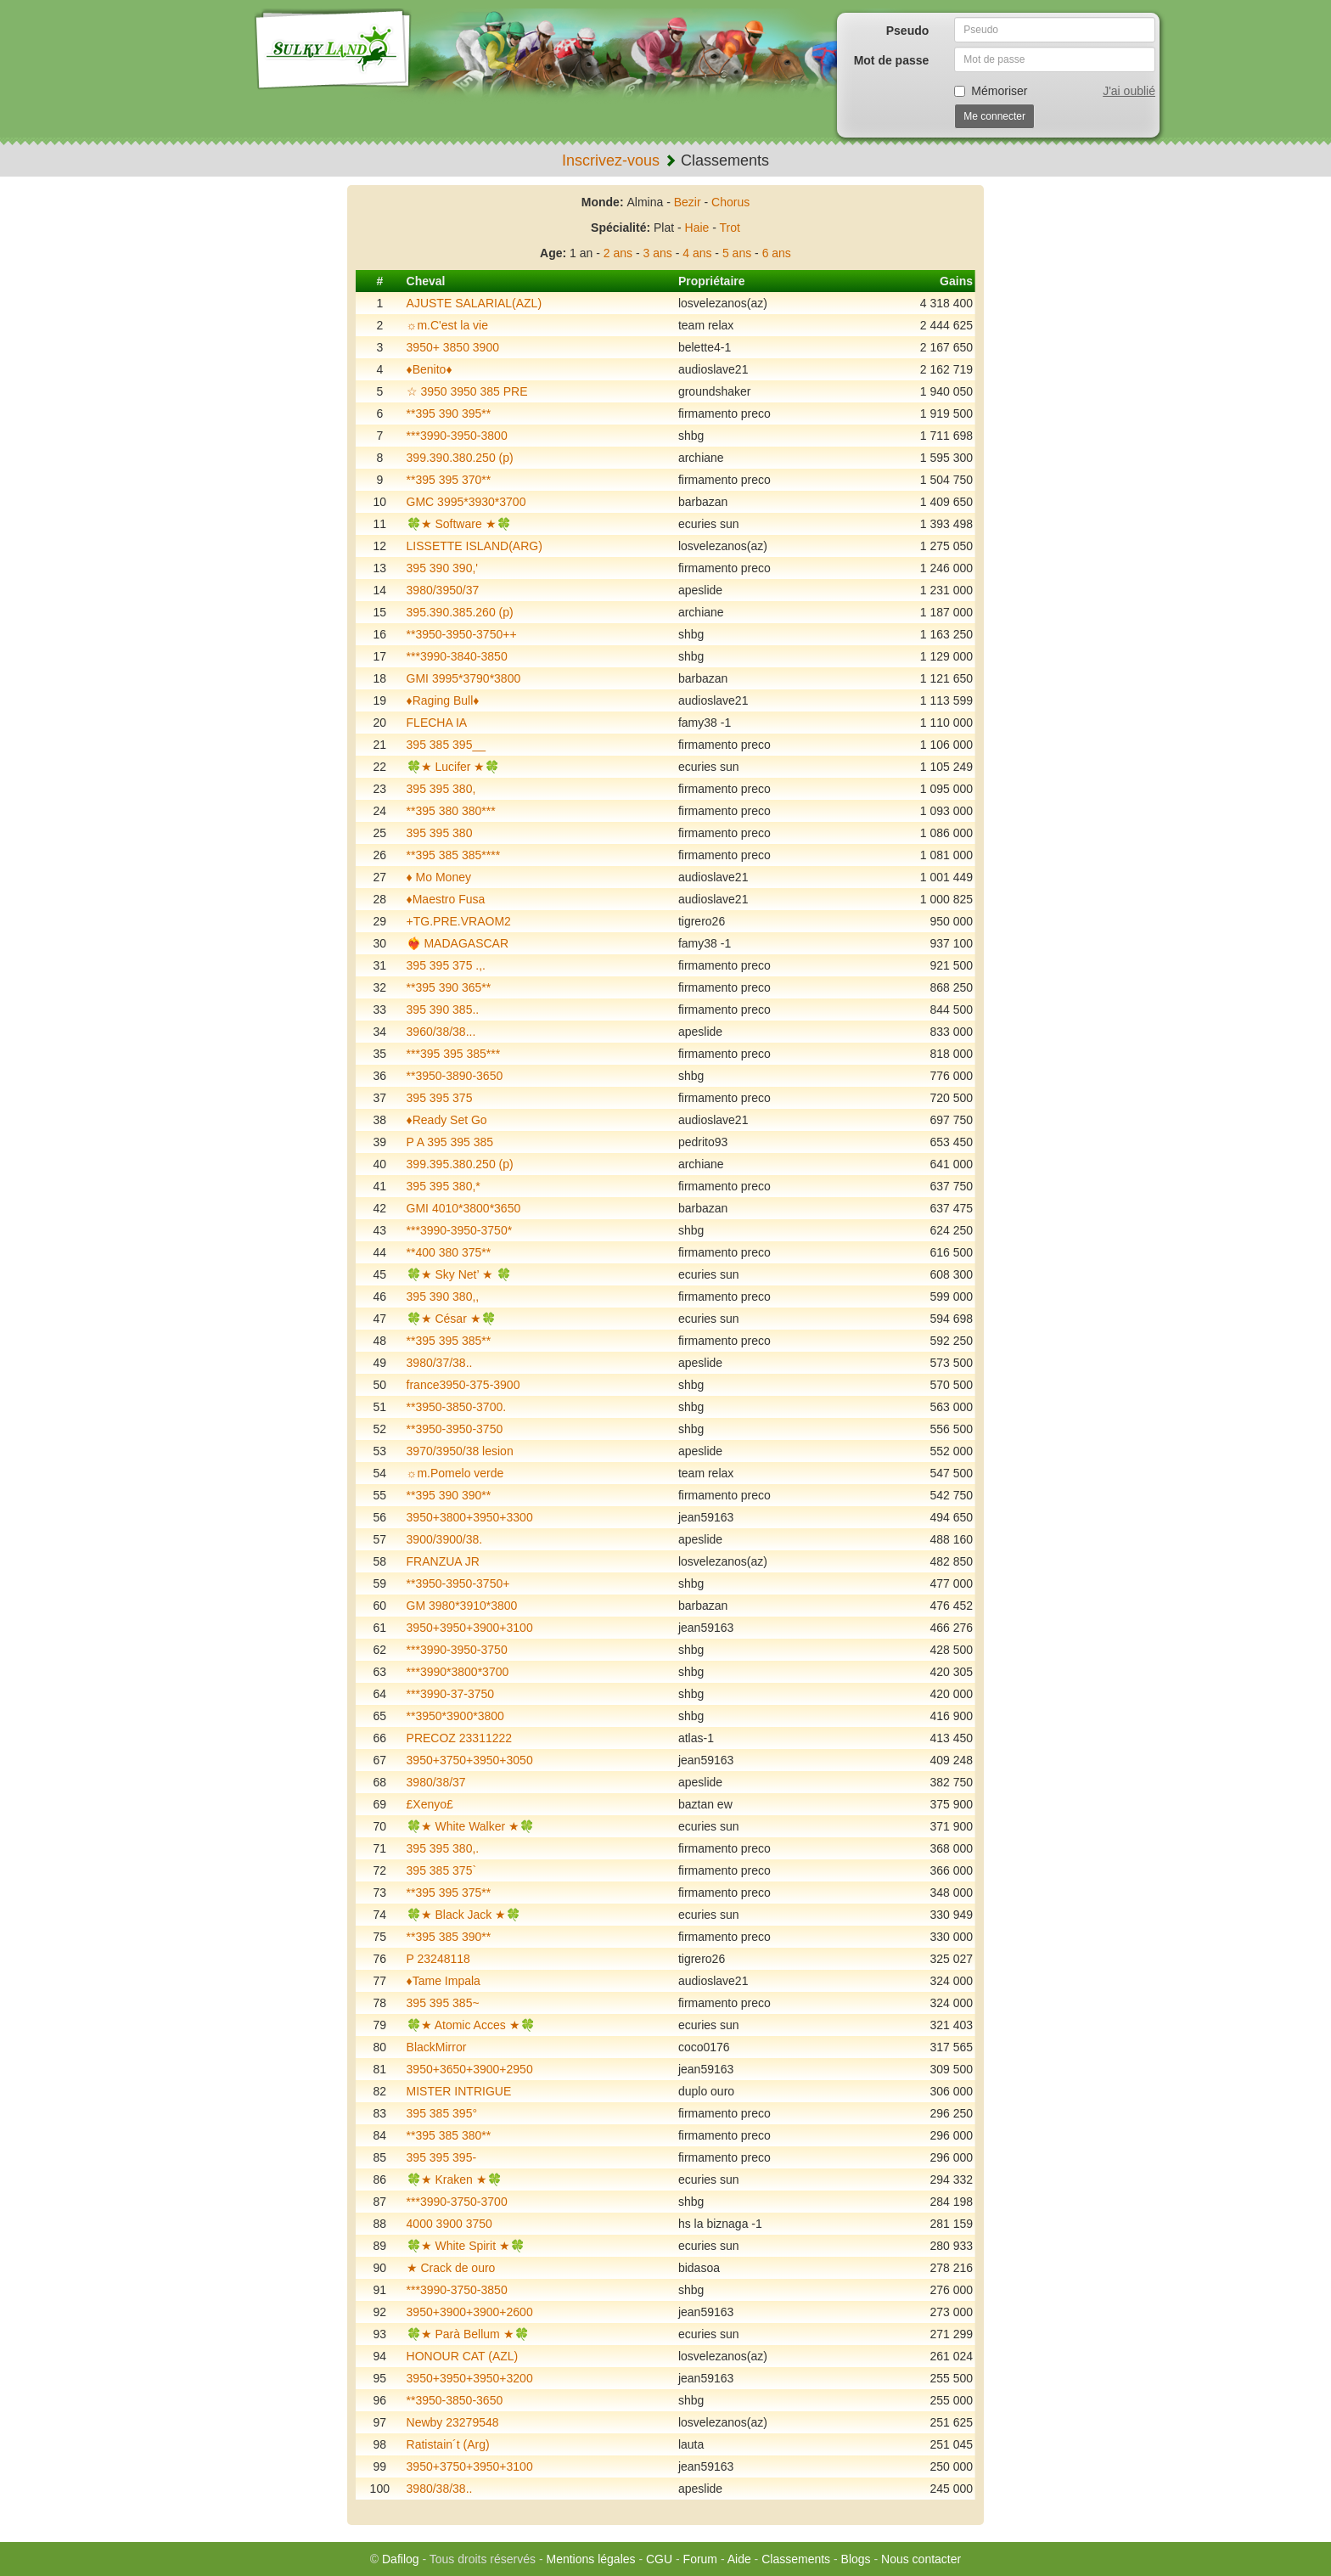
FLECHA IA (437, 722)
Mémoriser (990, 91)
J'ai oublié (1129, 91)
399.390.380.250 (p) (460, 457)
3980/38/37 (436, 1782)
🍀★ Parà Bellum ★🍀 (468, 2334)
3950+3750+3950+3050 (470, 1760)
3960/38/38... (441, 1031)
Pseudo (907, 30)
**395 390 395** (449, 413)
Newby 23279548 (453, 2422)
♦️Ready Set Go (447, 1120)
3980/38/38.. (440, 2488)
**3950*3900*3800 (455, 1716)
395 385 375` (442, 1870)
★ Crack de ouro (451, 2268)
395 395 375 (440, 1098)
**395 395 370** (449, 480)
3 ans (657, 253)
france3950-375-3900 (463, 1385)
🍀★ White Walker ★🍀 (471, 1826)
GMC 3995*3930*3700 (466, 502)
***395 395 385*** (454, 1053)
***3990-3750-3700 (457, 2201)
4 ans (696, 253)
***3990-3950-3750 (457, 1649)
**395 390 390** (449, 1495)
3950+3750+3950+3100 (470, 2466)
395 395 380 (440, 833)
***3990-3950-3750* (460, 1230)
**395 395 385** (449, 1340)
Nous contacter (921, 2559)
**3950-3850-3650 (455, 2400)
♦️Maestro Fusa (446, 899)
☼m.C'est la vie (447, 325)
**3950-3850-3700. (457, 1407)
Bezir (687, 202)
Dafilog (400, 2559)
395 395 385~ (443, 2003)
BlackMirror (437, 2047)
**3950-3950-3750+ (458, 1583)
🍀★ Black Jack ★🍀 (464, 1914)
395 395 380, (441, 789)
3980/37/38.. (440, 1363)
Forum (700, 2559)
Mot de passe (891, 60)
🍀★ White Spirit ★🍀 (466, 2246)
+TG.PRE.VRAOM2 (459, 921)
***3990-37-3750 (451, 1694)
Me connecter (994, 116)
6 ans (776, 253)
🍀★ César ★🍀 (451, 1318)
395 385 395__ (446, 744)
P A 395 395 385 (450, 1142)
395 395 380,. (443, 1848)
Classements (795, 2559)
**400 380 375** (449, 1252)
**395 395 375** (449, 1892)
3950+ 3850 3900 (453, 347)
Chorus (730, 202)
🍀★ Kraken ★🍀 (454, 2179)
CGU (659, 2559)
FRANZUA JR (443, 1561)
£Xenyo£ (430, 1804)
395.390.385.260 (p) (460, 612)
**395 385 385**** (454, 855)
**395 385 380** (449, 2135)
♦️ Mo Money (439, 877)
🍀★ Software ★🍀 (459, 524)
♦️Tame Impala (443, 1981)
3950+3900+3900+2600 (470, 2312)
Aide (739, 2559)
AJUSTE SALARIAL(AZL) (474, 303)
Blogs (856, 2559)
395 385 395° (442, 2113)
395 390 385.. (443, 1009)
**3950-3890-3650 (455, 1076)
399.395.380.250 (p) (460, 1164)
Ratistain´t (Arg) (448, 2444)
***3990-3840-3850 (457, 656)
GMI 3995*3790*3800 (464, 678)
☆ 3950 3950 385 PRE (467, 391)
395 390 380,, (443, 1296)
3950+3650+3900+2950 (470, 2069)
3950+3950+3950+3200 (470, 2378)
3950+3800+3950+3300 (470, 1517)
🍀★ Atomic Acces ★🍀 (471, 2025)
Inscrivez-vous (611, 160)
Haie (697, 227)
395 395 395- (442, 2157)
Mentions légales (590, 2559)
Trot (730, 227)
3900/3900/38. (445, 1539)
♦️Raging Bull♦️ (443, 700)
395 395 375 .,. (446, 965)
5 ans (736, 253)
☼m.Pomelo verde (455, 1473)
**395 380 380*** (451, 811)
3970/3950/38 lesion (460, 1451)
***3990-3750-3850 (457, 2290)
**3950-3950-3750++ (462, 634)
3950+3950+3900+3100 (470, 1627)
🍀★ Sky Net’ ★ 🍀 (459, 1274)
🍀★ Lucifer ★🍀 (453, 766)
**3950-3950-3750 (455, 1429)
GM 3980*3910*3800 (462, 1605)
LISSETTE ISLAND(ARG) (474, 546)
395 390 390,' (442, 568)
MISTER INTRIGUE (459, 2091)
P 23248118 (438, 1959)
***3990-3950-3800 (457, 435)
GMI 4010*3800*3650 (464, 1208)
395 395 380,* (443, 1186)
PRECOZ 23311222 (460, 1738)
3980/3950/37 (443, 590)
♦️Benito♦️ (429, 369)
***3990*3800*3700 (458, 1672)
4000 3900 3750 (449, 2223)
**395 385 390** (449, 1936)
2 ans (618, 253)
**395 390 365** (449, 987)
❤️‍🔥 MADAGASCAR (457, 943)
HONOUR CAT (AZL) (463, 2356)
